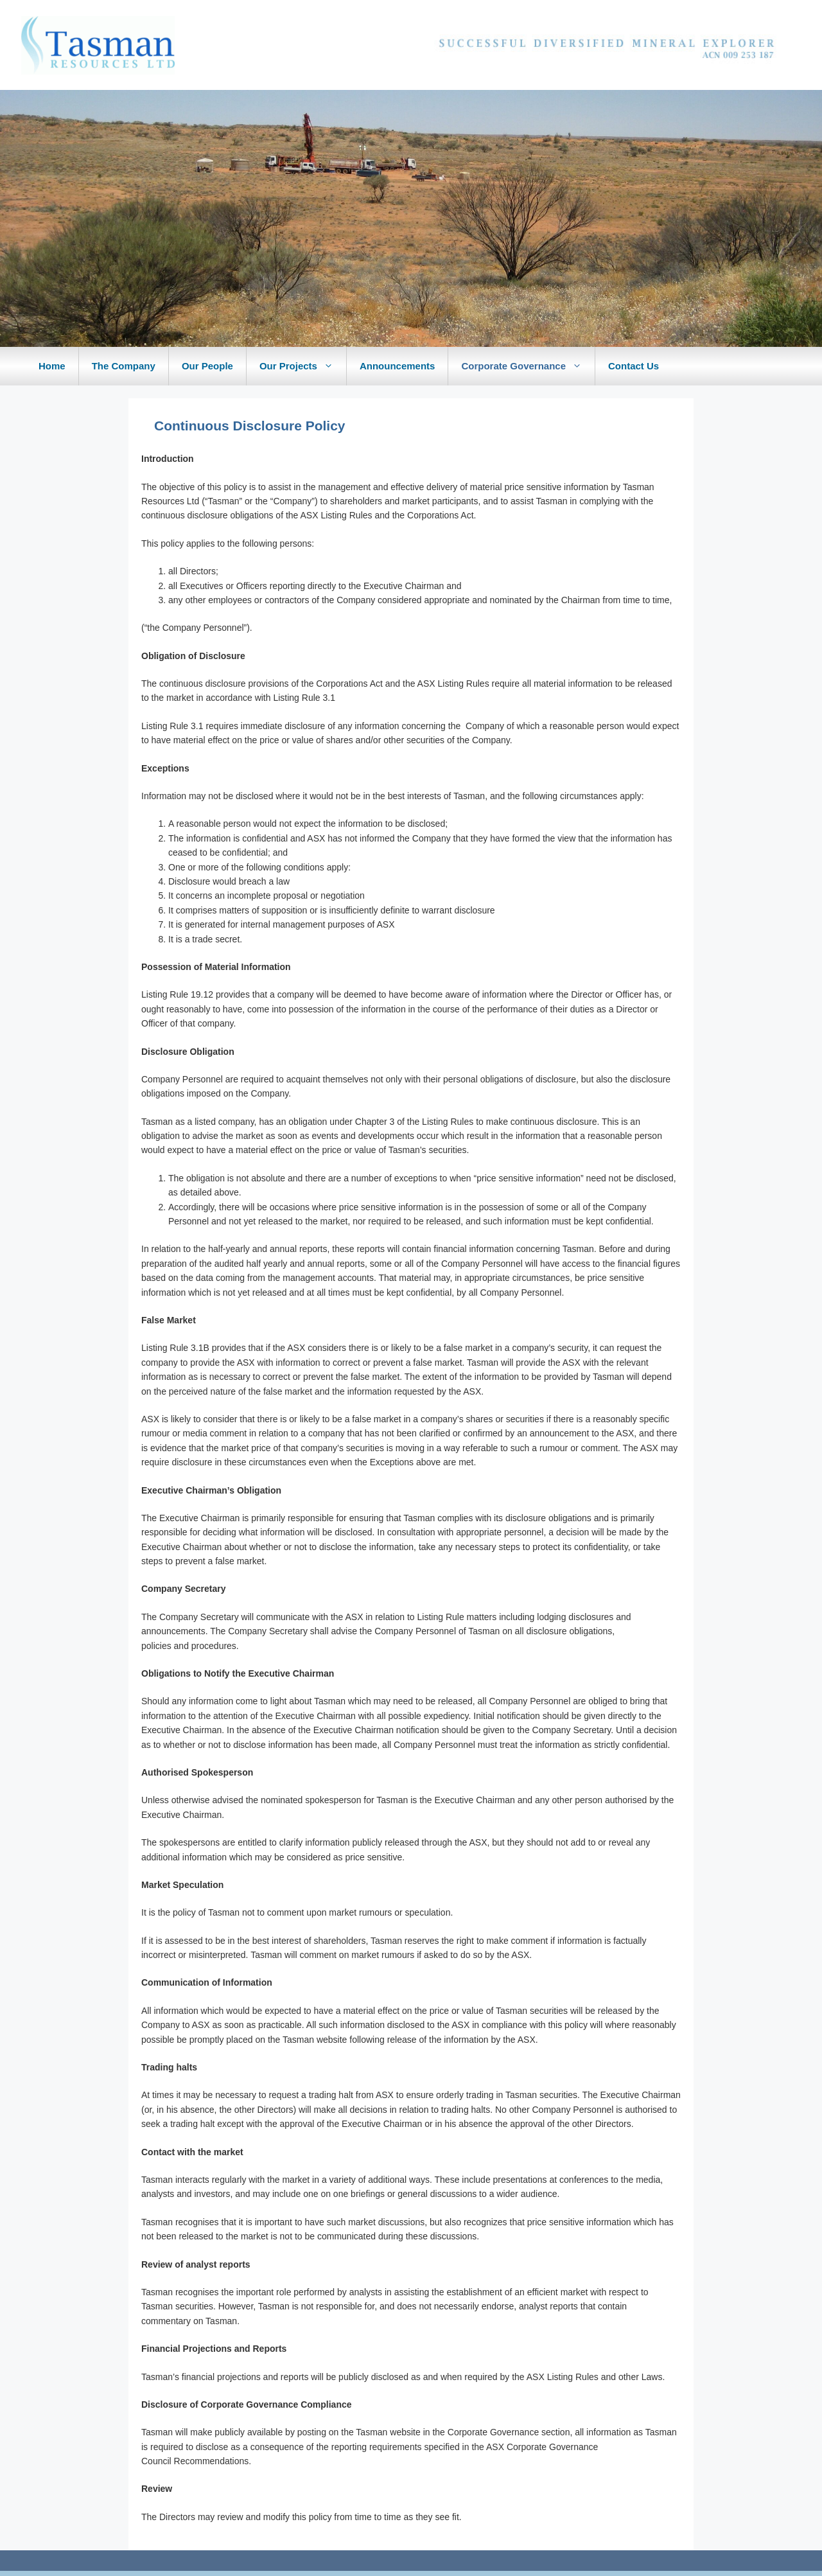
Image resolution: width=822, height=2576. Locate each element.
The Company (123, 365)
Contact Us (633, 365)
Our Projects (302, 366)
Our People (207, 365)
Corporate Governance (528, 366)
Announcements (397, 365)
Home (52, 365)
